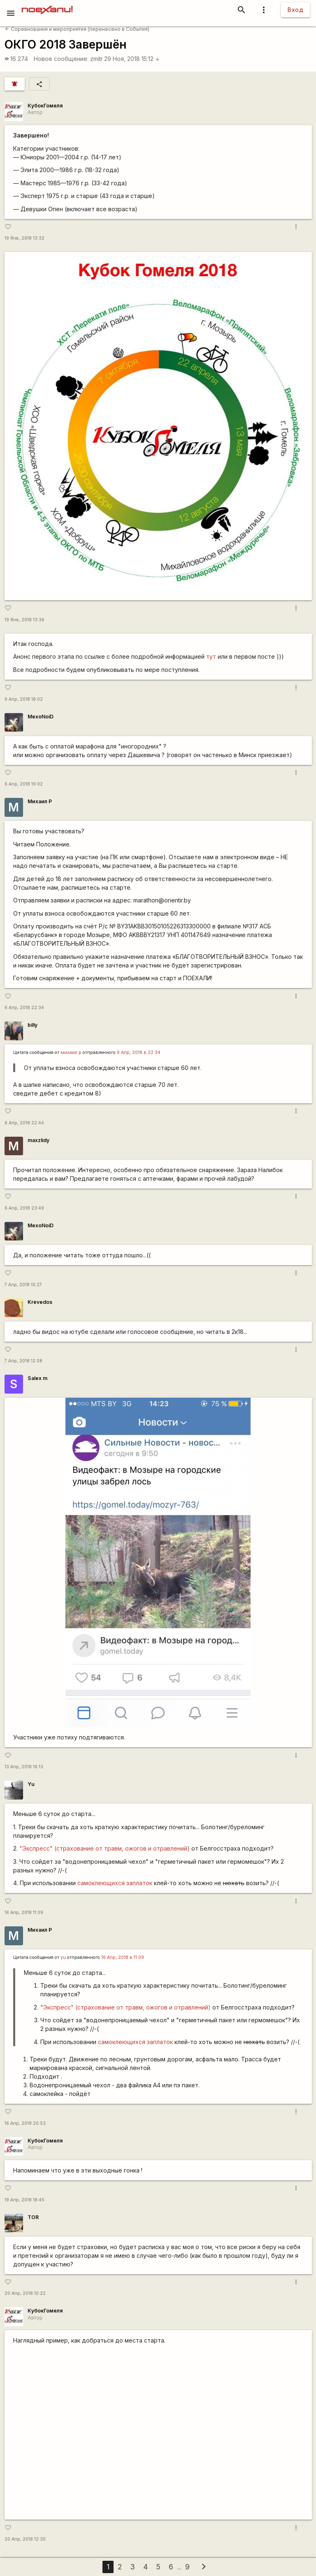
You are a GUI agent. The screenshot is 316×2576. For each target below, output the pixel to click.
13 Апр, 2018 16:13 (24, 1766)
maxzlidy (38, 1140)
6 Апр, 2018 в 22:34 (138, 1052)
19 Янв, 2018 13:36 (24, 619)
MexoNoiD (40, 716)
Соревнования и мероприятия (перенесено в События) (77, 29)
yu (63, 1957)
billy (32, 1025)
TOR (33, 2217)
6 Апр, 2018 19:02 (24, 784)
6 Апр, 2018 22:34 (24, 1007)
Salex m (37, 1378)
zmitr (96, 58)
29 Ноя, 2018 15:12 (132, 58)
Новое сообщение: (61, 58)
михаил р (70, 1052)
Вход (295, 9)
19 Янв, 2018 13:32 (24, 238)
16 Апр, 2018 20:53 (25, 2123)
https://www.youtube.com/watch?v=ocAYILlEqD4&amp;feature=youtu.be (158, 2432)
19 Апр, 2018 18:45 (24, 2200)
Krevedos (40, 1302)
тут (211, 656)
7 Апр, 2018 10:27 (23, 1284)
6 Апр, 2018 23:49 (24, 1208)
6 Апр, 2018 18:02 (24, 699)
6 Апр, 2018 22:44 (24, 1123)
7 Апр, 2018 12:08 (23, 1361)
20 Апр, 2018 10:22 (25, 2293)
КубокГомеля (45, 106)
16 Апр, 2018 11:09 (24, 1912)
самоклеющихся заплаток (114, 1882)
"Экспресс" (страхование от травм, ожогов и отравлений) (104, 1848)
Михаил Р (40, 801)
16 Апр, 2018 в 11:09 (122, 1957)
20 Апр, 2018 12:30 (25, 2539)
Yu (31, 1784)
